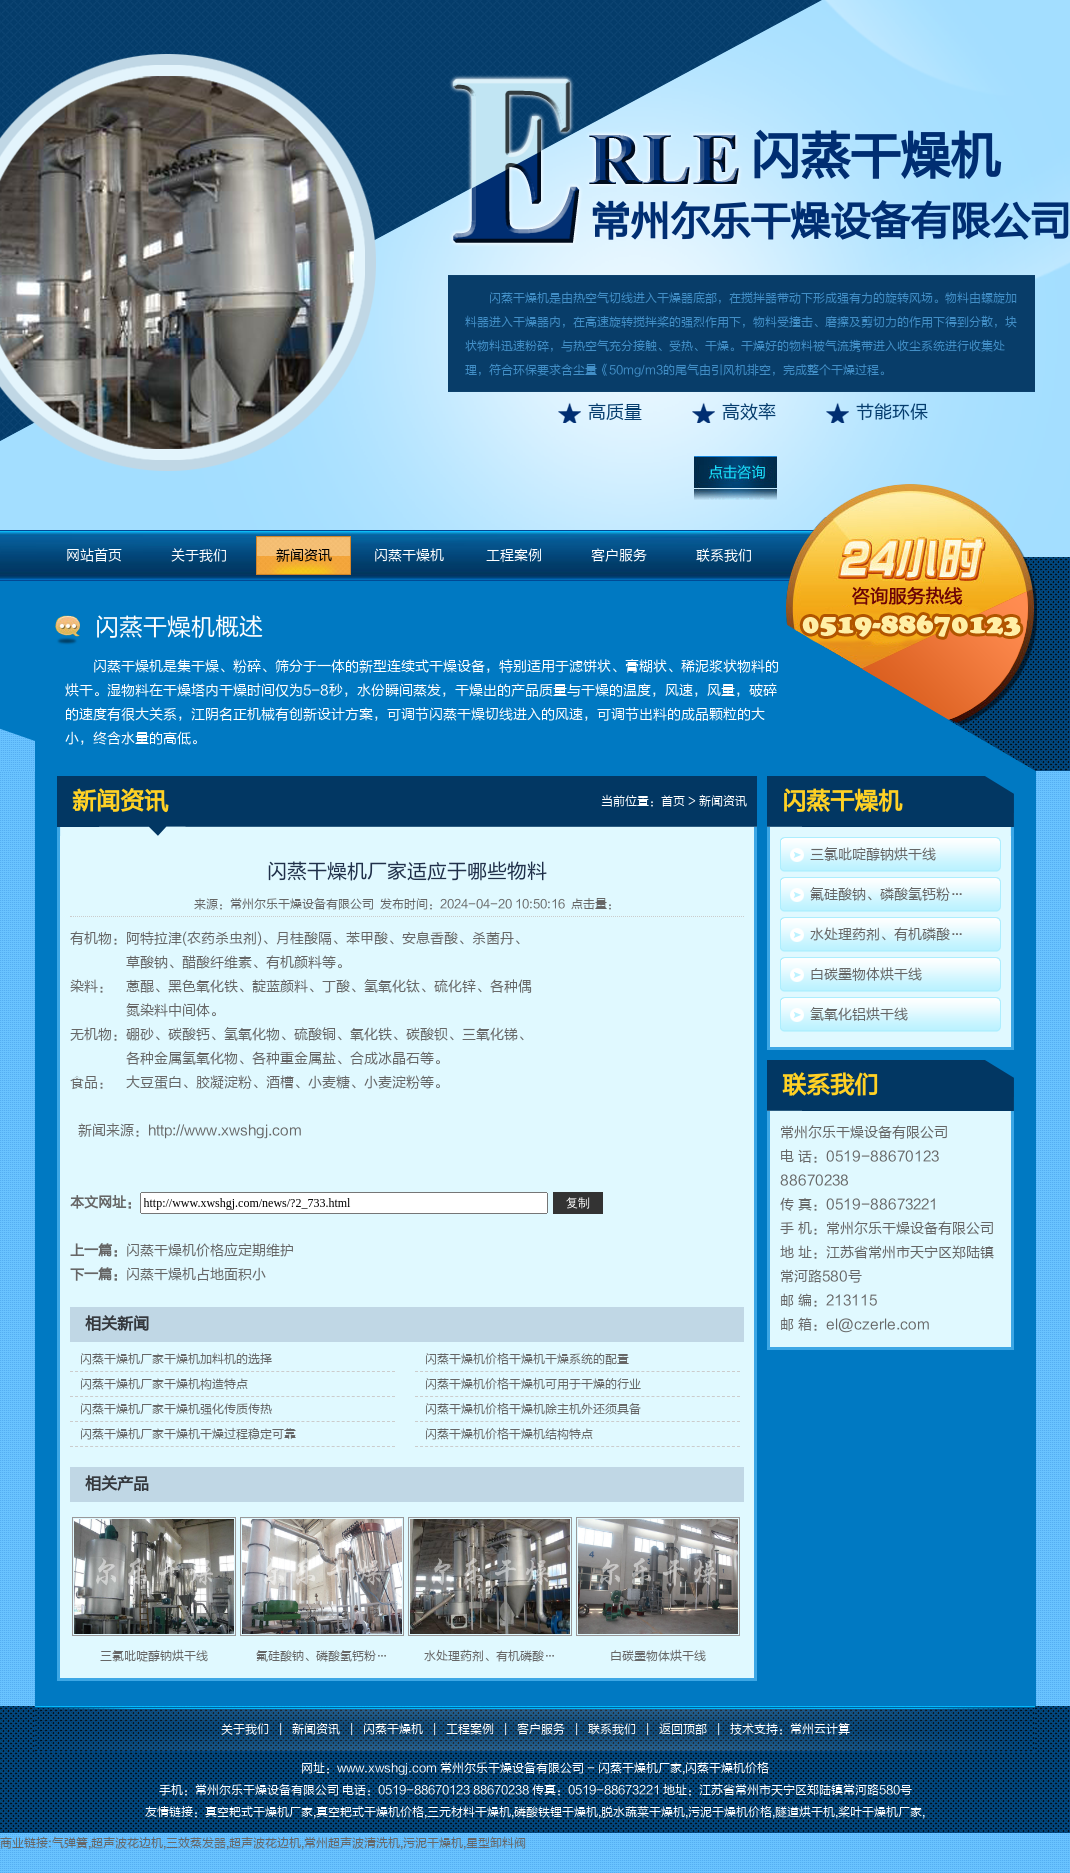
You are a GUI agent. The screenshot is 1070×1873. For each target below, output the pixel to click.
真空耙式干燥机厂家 (259, 1812)
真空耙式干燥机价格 (370, 1812)
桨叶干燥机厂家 (880, 1812)
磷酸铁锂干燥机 (556, 1812)
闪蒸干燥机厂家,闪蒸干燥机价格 (683, 1768)
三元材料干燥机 (469, 1812)
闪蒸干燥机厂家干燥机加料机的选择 (176, 1359)
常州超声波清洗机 (352, 1843)
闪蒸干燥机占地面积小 (196, 1274)
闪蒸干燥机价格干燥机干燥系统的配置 (527, 1359)
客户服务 (619, 555)
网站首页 (94, 555)
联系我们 (724, 555)
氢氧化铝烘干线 (859, 1014)
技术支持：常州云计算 (790, 1729)
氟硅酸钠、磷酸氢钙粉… (322, 1656)
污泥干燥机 (433, 1843)
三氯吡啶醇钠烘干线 (154, 1656)
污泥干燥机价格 (730, 1812)
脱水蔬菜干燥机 (643, 1812)
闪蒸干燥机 (875, 157)
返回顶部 (683, 1729)
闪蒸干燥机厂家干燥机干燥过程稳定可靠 (188, 1434)
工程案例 (514, 555)
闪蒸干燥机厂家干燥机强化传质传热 (176, 1409)
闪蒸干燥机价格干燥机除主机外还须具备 (533, 1409)
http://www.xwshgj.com (225, 1130)
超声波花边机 (127, 1843)
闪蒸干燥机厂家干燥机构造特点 (164, 1384)
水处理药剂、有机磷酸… (490, 1656)
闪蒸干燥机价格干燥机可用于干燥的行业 (533, 1384)
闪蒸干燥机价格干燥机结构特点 (509, 1434)
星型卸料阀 (496, 1843)
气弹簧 (70, 1843)
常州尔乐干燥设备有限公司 (302, 904)
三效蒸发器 (196, 1843)
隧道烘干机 (805, 1812)
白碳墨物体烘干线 (658, 1656)
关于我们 (199, 555)
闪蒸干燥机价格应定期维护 (210, 1250)
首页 (673, 801)
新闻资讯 (304, 555)
